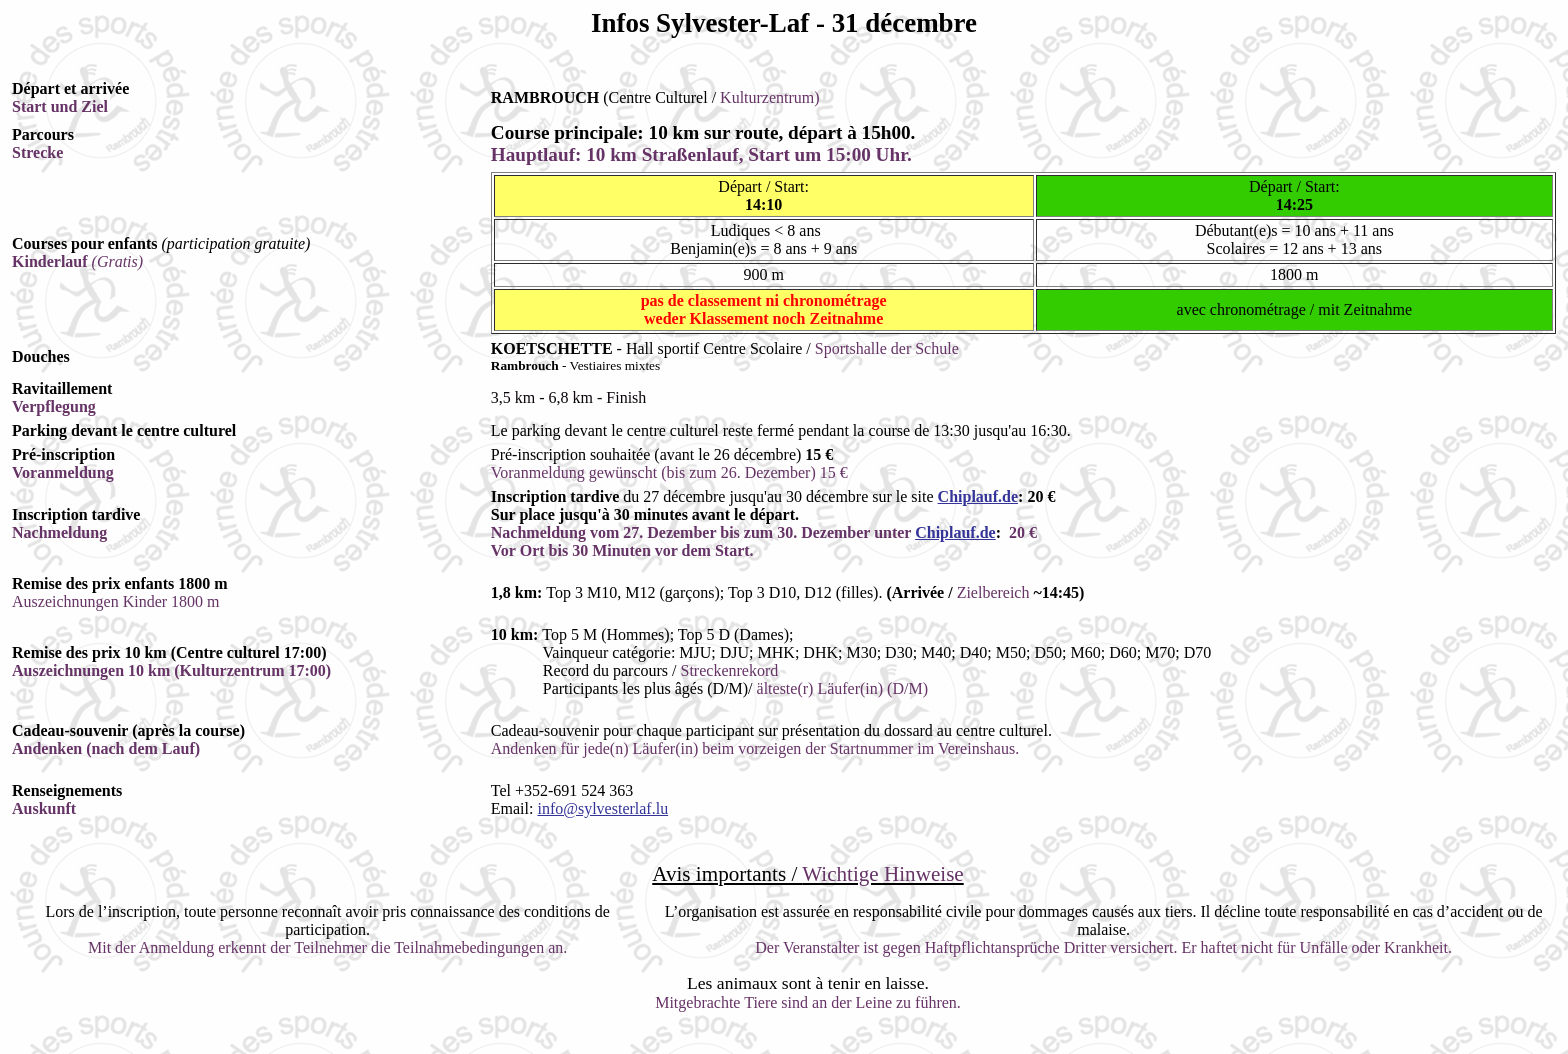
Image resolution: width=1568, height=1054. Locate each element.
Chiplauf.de (978, 496)
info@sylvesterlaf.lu (602, 808)
